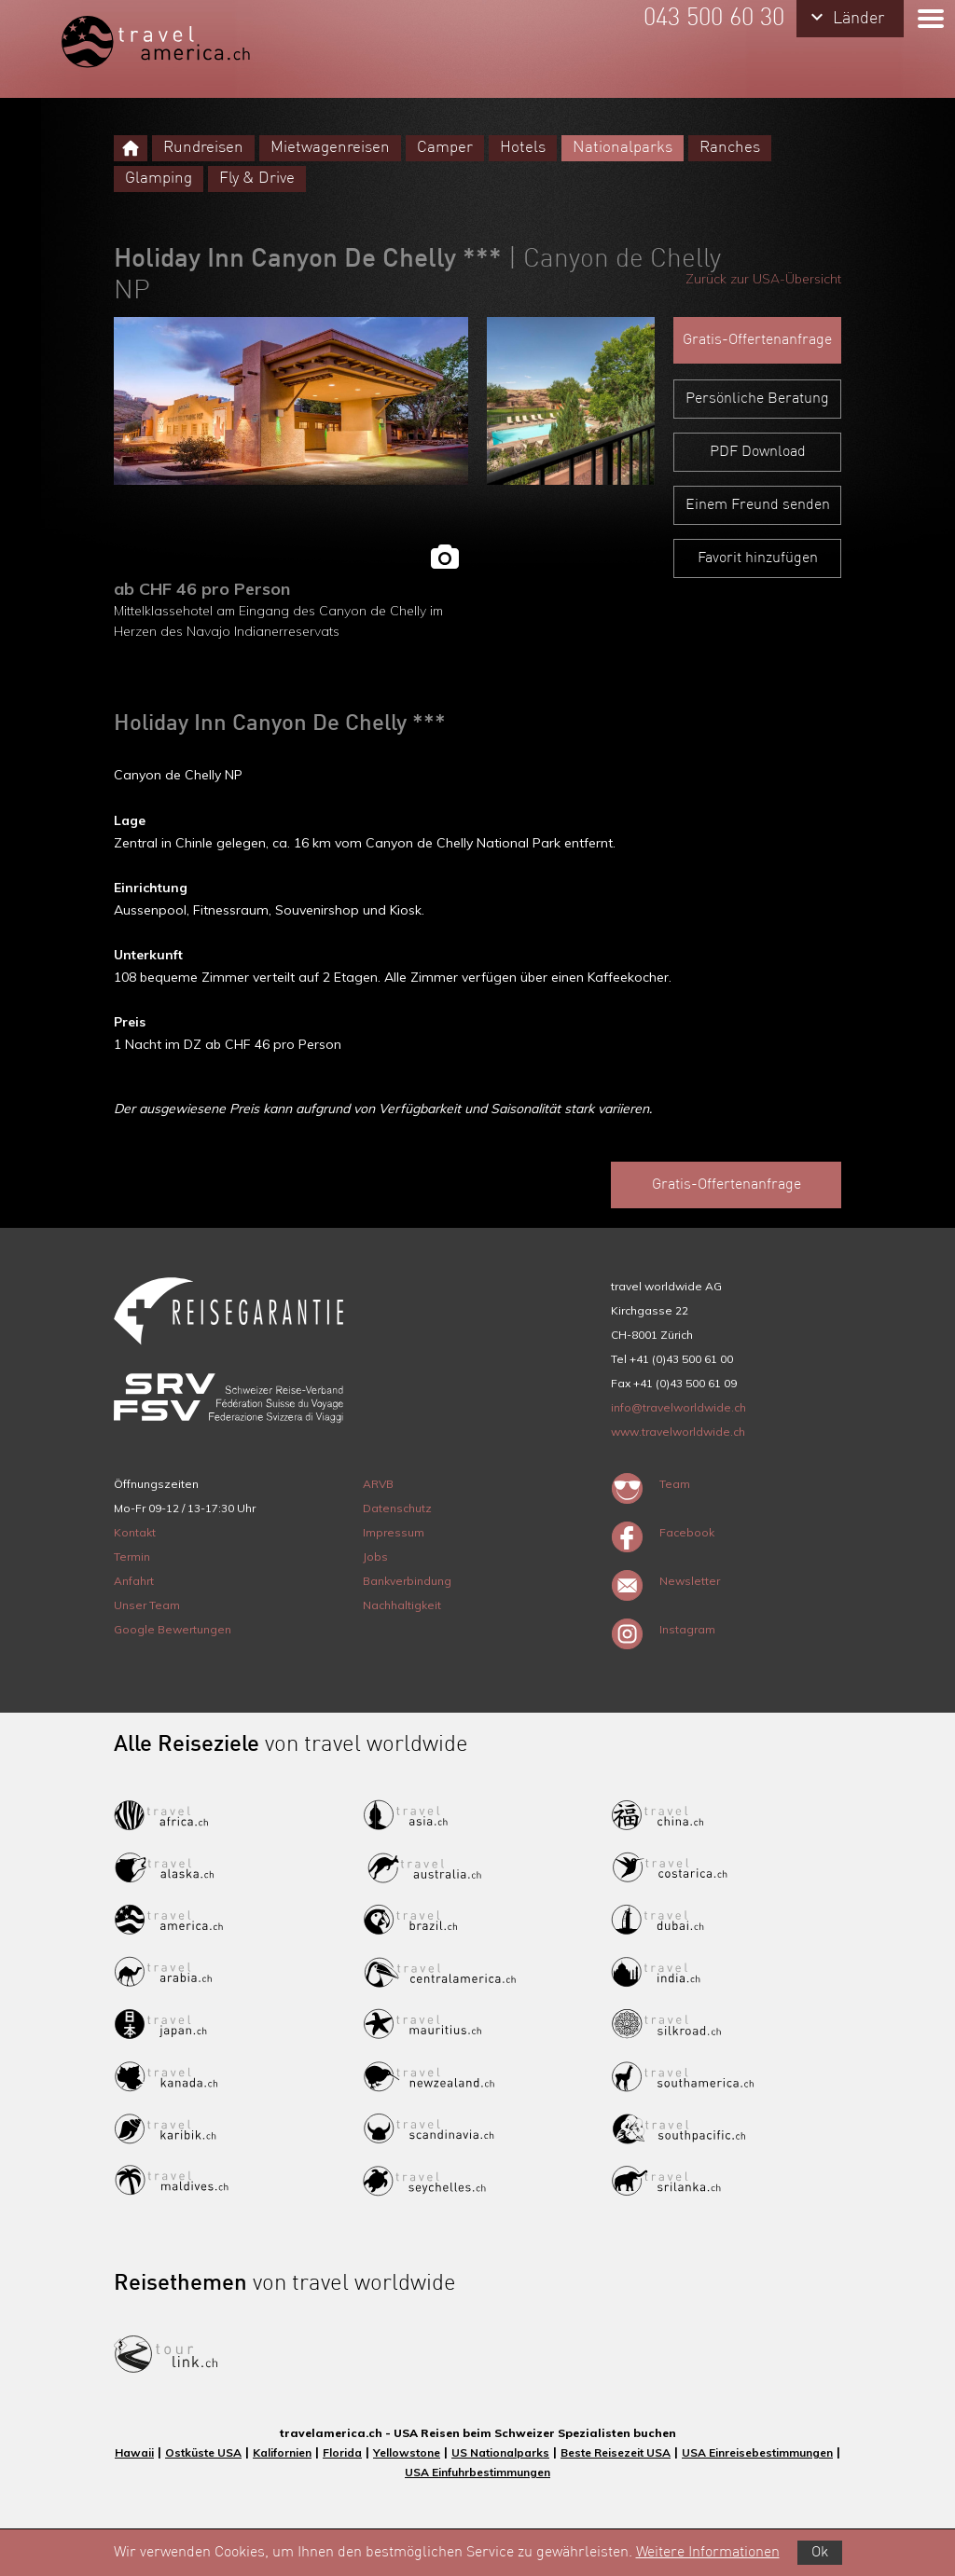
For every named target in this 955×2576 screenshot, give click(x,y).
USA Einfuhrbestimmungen (477, 2472)
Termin (132, 1557)
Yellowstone (406, 2452)
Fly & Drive (257, 178)
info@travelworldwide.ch (678, 1407)
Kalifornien (282, 2452)
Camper (445, 148)
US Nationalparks (500, 2452)
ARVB (378, 1484)
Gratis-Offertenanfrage (757, 340)
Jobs (375, 1557)
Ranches (729, 148)
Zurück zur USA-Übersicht (763, 278)
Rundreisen (203, 148)
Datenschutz (397, 1508)
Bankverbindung (407, 1581)
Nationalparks (622, 148)
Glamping (158, 178)
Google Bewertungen (172, 1629)
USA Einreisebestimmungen (757, 2452)
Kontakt (135, 1532)
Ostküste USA (203, 2452)
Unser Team (147, 1605)
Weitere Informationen (708, 2552)
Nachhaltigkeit (402, 1605)
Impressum (393, 1532)
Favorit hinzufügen (758, 558)
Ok (819, 2552)
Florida (342, 2452)
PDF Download (758, 452)
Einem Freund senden (757, 505)
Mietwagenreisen (330, 148)
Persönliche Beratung (757, 399)
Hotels (523, 148)
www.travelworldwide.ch (678, 1432)
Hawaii (134, 2452)
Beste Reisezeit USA (616, 2452)
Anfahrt (134, 1581)
